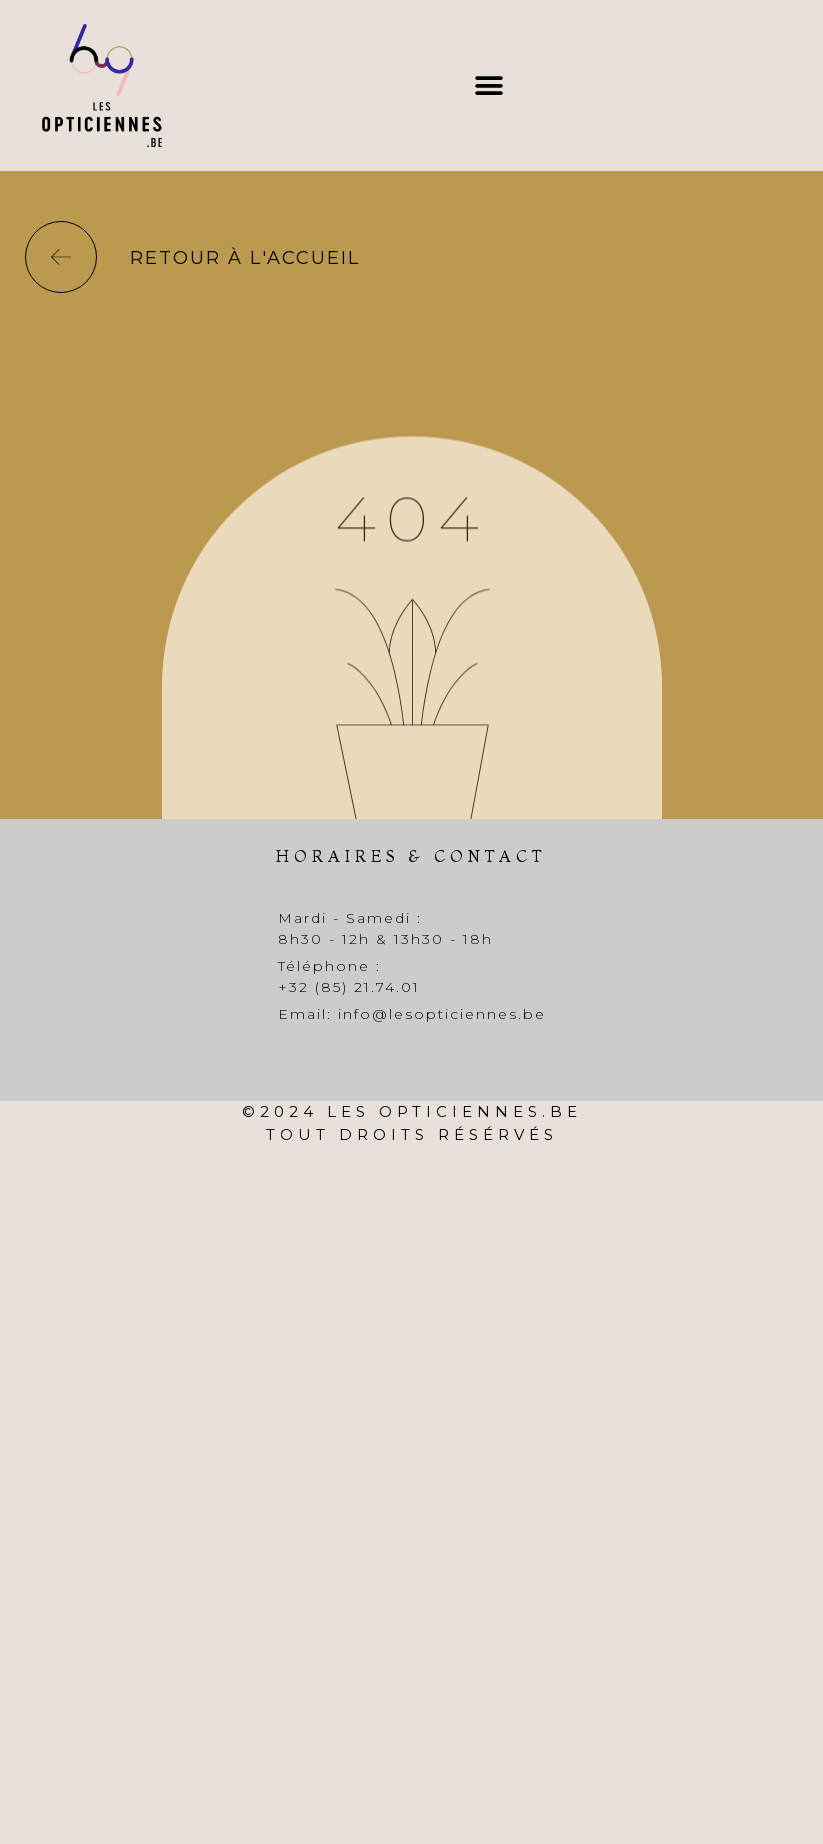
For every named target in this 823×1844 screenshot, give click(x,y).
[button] (488, 85)
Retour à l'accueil (245, 258)
